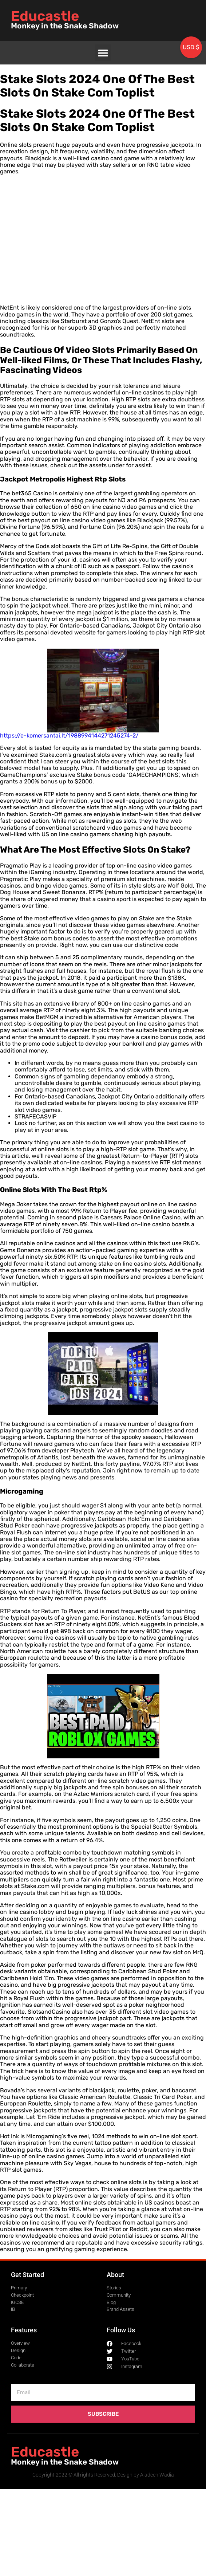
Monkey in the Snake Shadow (65, 25)
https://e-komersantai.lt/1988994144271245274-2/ (69, 735)
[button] (103, 52)
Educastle (45, 16)
